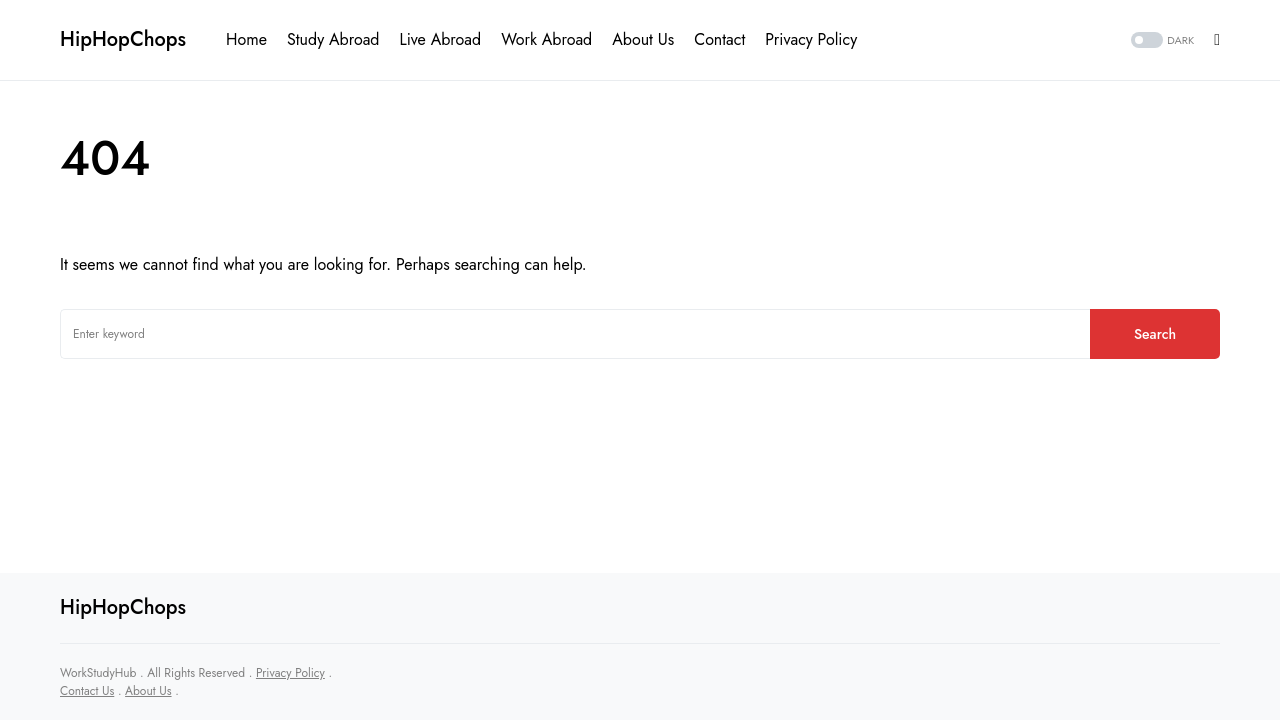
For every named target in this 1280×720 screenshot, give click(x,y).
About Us (148, 691)
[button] (1160, 40)
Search (1155, 334)
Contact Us (87, 691)
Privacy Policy (290, 673)
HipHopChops (123, 39)
